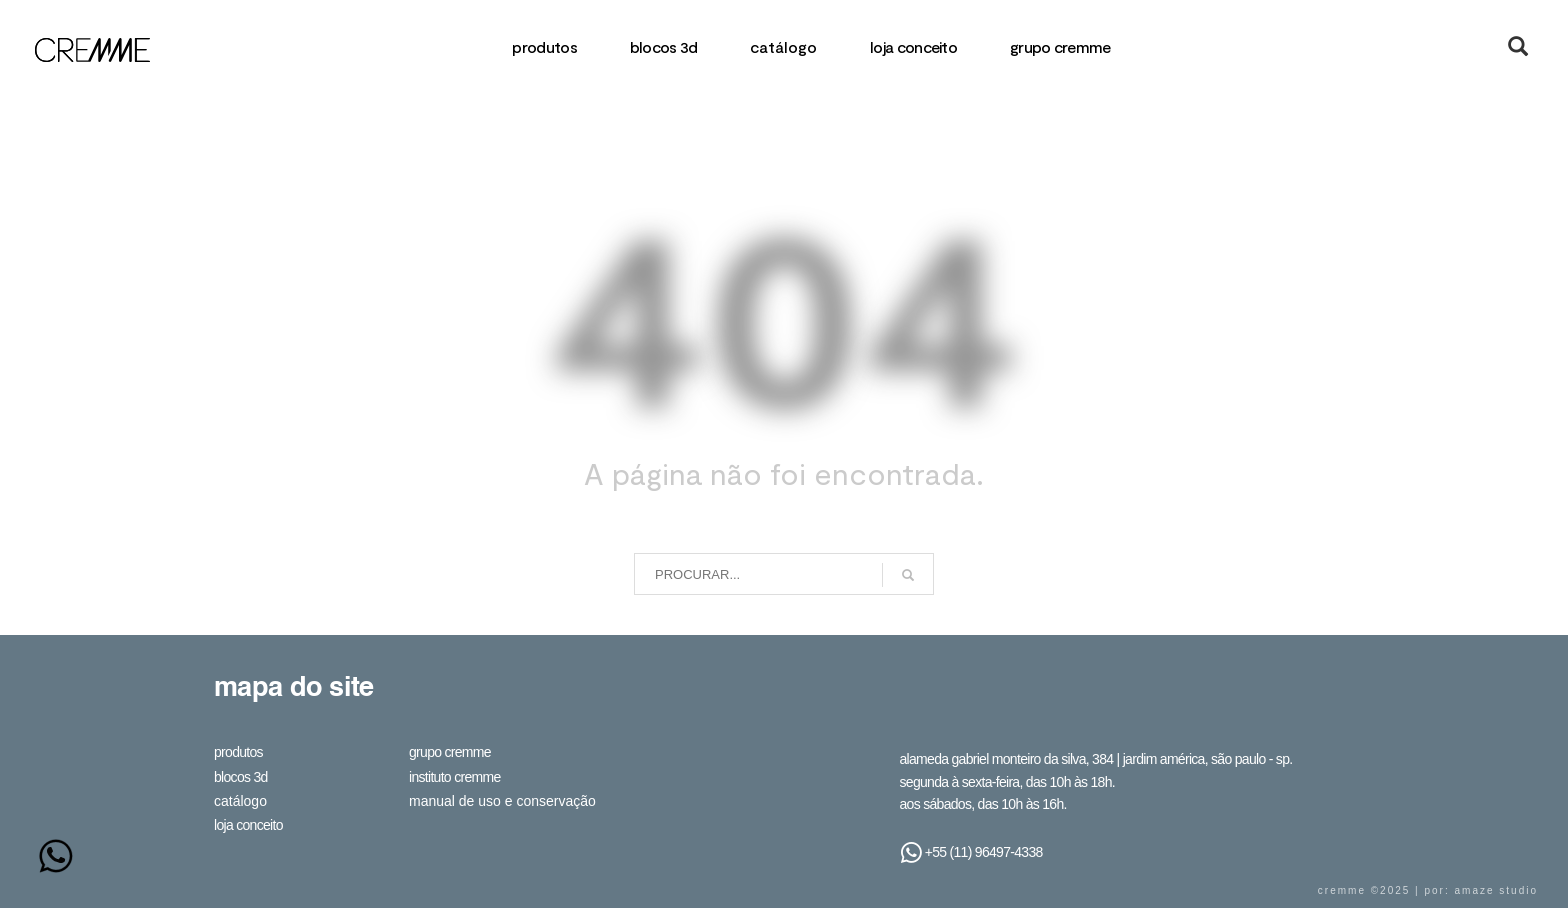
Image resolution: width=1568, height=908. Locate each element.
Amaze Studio (1496, 890)
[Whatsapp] (56, 856)
